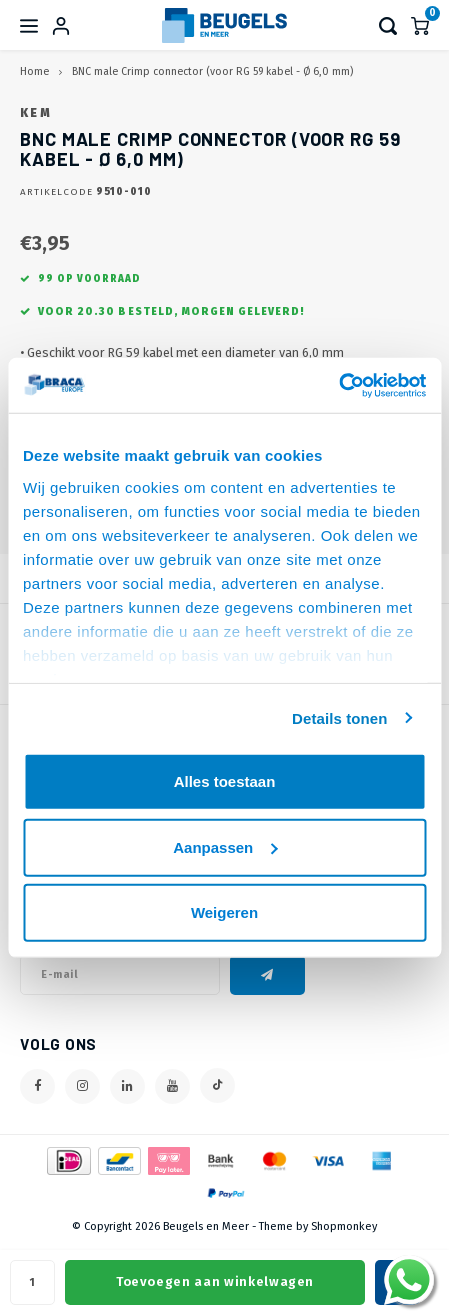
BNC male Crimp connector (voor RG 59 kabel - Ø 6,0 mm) (212, 71)
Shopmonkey (344, 1226)
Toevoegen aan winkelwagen (215, 1281)
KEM (36, 113)
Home (34, 71)
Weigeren (224, 912)
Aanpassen (225, 846)
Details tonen (339, 717)
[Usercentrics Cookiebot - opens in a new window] (338, 385)
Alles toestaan (225, 781)
